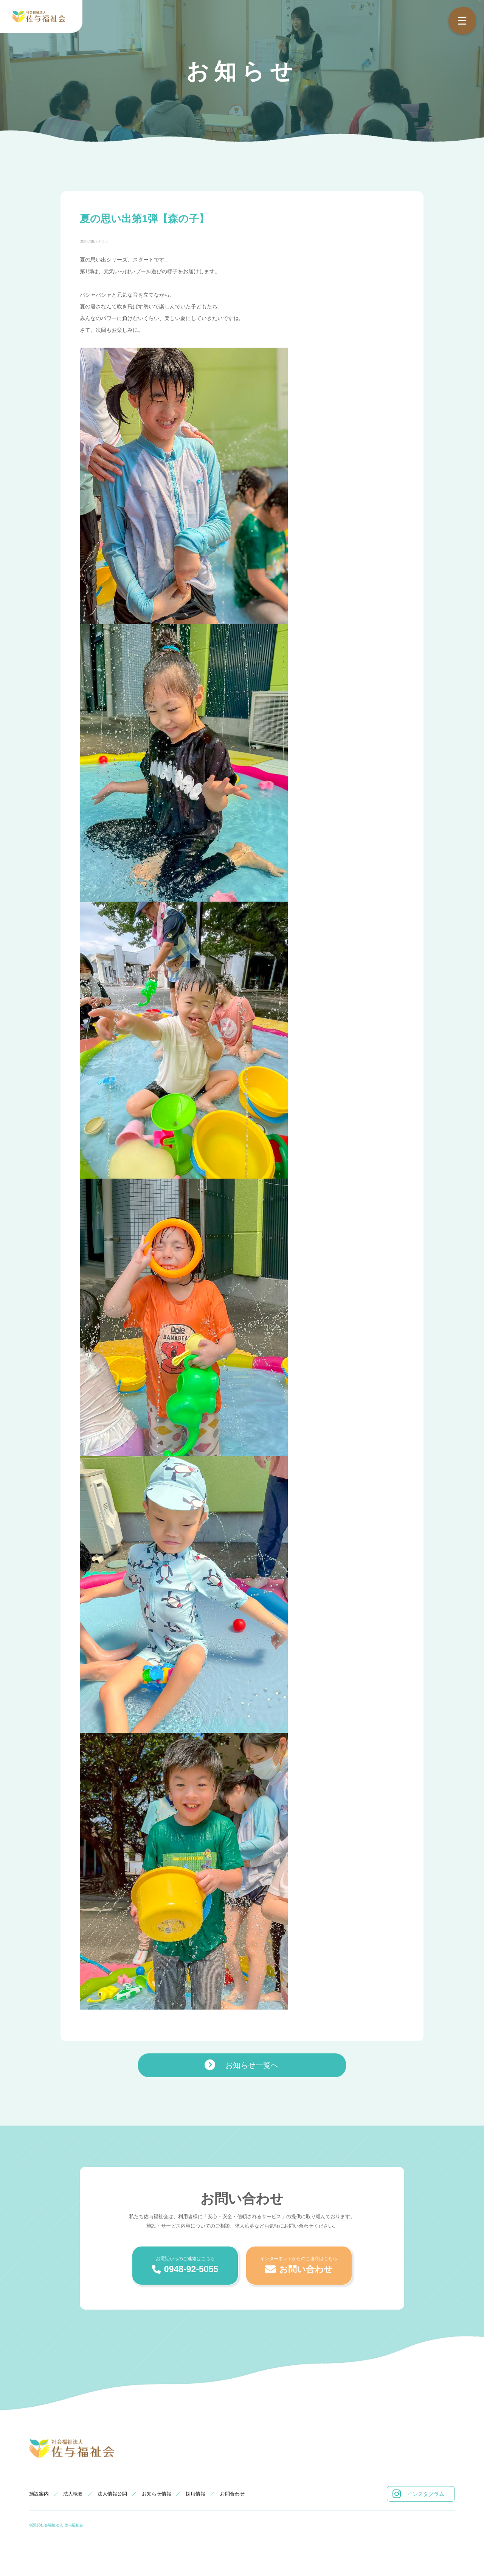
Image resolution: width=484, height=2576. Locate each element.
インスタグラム (418, 2494)
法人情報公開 (112, 2494)
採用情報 (195, 2494)
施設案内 (39, 2494)
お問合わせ (232, 2494)
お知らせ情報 (156, 2494)
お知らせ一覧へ (241, 2065)
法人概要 (73, 2494)
